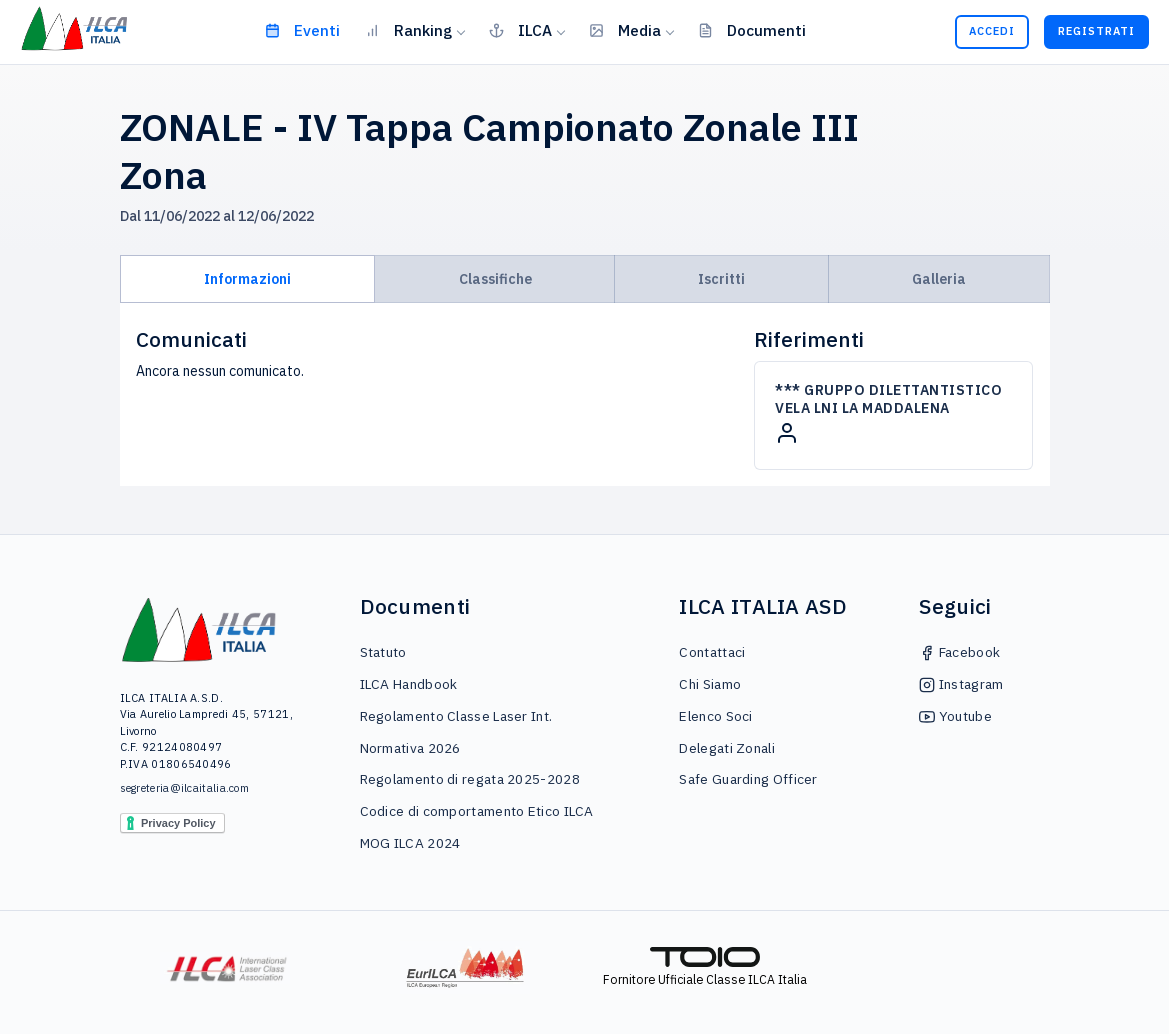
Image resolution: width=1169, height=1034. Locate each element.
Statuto (383, 652)
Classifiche (495, 279)
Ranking (408, 30)
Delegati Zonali (727, 748)
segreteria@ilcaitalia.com (185, 788)
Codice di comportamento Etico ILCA (477, 811)
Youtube (955, 716)
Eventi (302, 30)
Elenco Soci (715, 716)
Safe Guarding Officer (748, 779)
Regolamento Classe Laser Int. (456, 716)
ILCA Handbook (409, 684)
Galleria (939, 279)
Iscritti (721, 279)
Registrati (1096, 31)
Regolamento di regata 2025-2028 (470, 779)
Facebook (959, 652)
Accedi (992, 31)
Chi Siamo (710, 684)
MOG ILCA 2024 (410, 843)
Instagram (961, 684)
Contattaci (712, 652)
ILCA (520, 30)
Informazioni (247, 279)
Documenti (752, 30)
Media (625, 30)
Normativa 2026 (410, 748)
